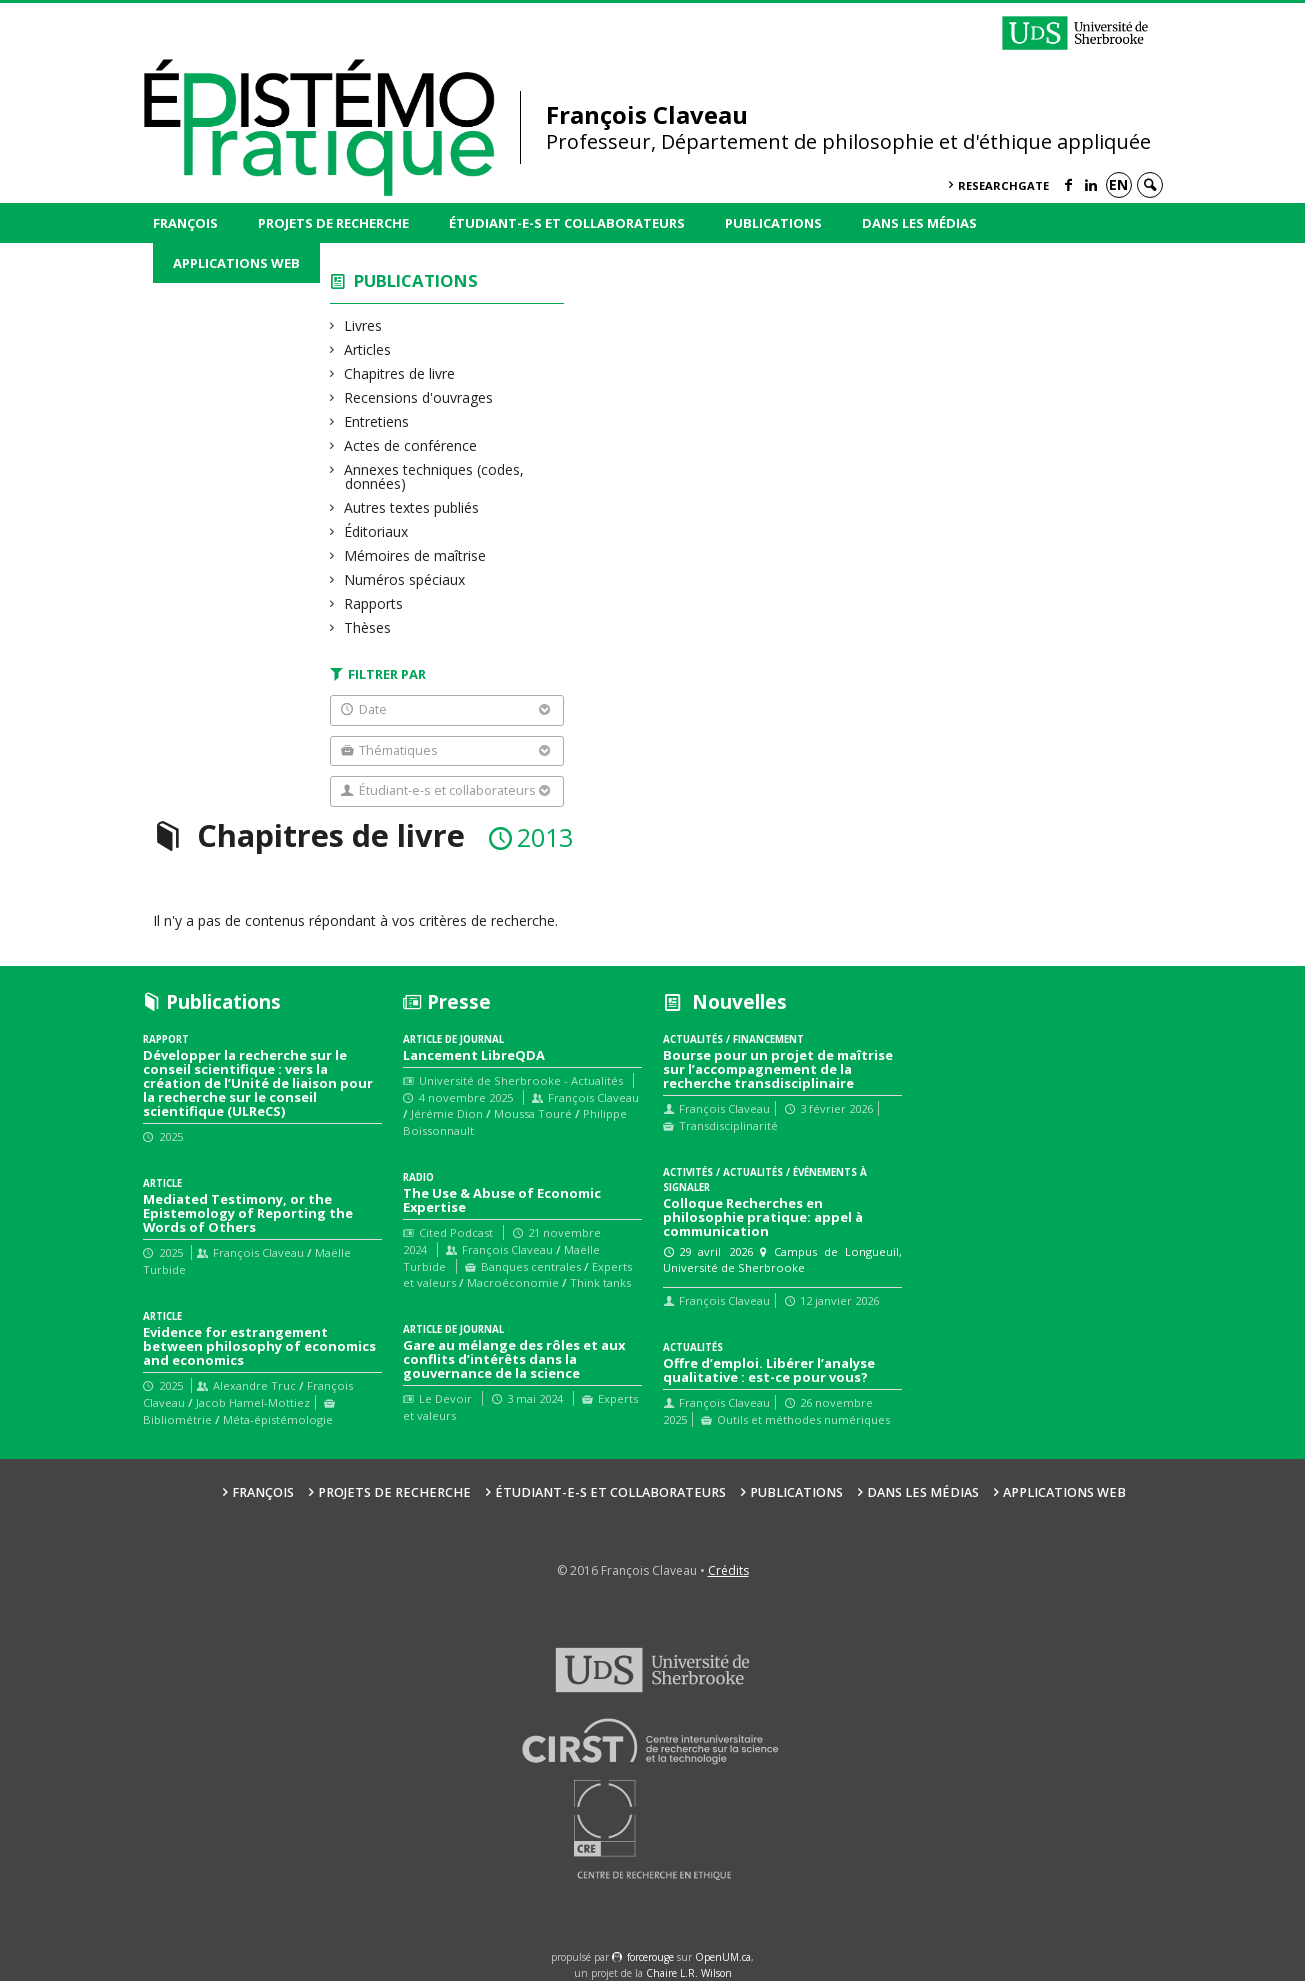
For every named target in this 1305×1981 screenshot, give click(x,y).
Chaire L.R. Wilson (689, 1973)
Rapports (374, 603)
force (650, 1957)
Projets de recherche (333, 223)
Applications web (236, 263)
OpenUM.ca (723, 1957)
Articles (368, 349)
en (1118, 184)
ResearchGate (1003, 185)
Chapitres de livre (400, 373)
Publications (773, 223)
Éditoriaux (376, 531)
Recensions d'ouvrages (419, 397)
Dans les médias (919, 223)
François (185, 223)
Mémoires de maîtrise (415, 555)
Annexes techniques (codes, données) (434, 476)
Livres (363, 325)
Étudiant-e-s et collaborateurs (567, 223)
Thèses (368, 627)
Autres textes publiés (412, 507)
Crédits (728, 1570)
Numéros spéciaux (405, 579)
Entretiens (377, 421)
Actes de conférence (411, 445)
